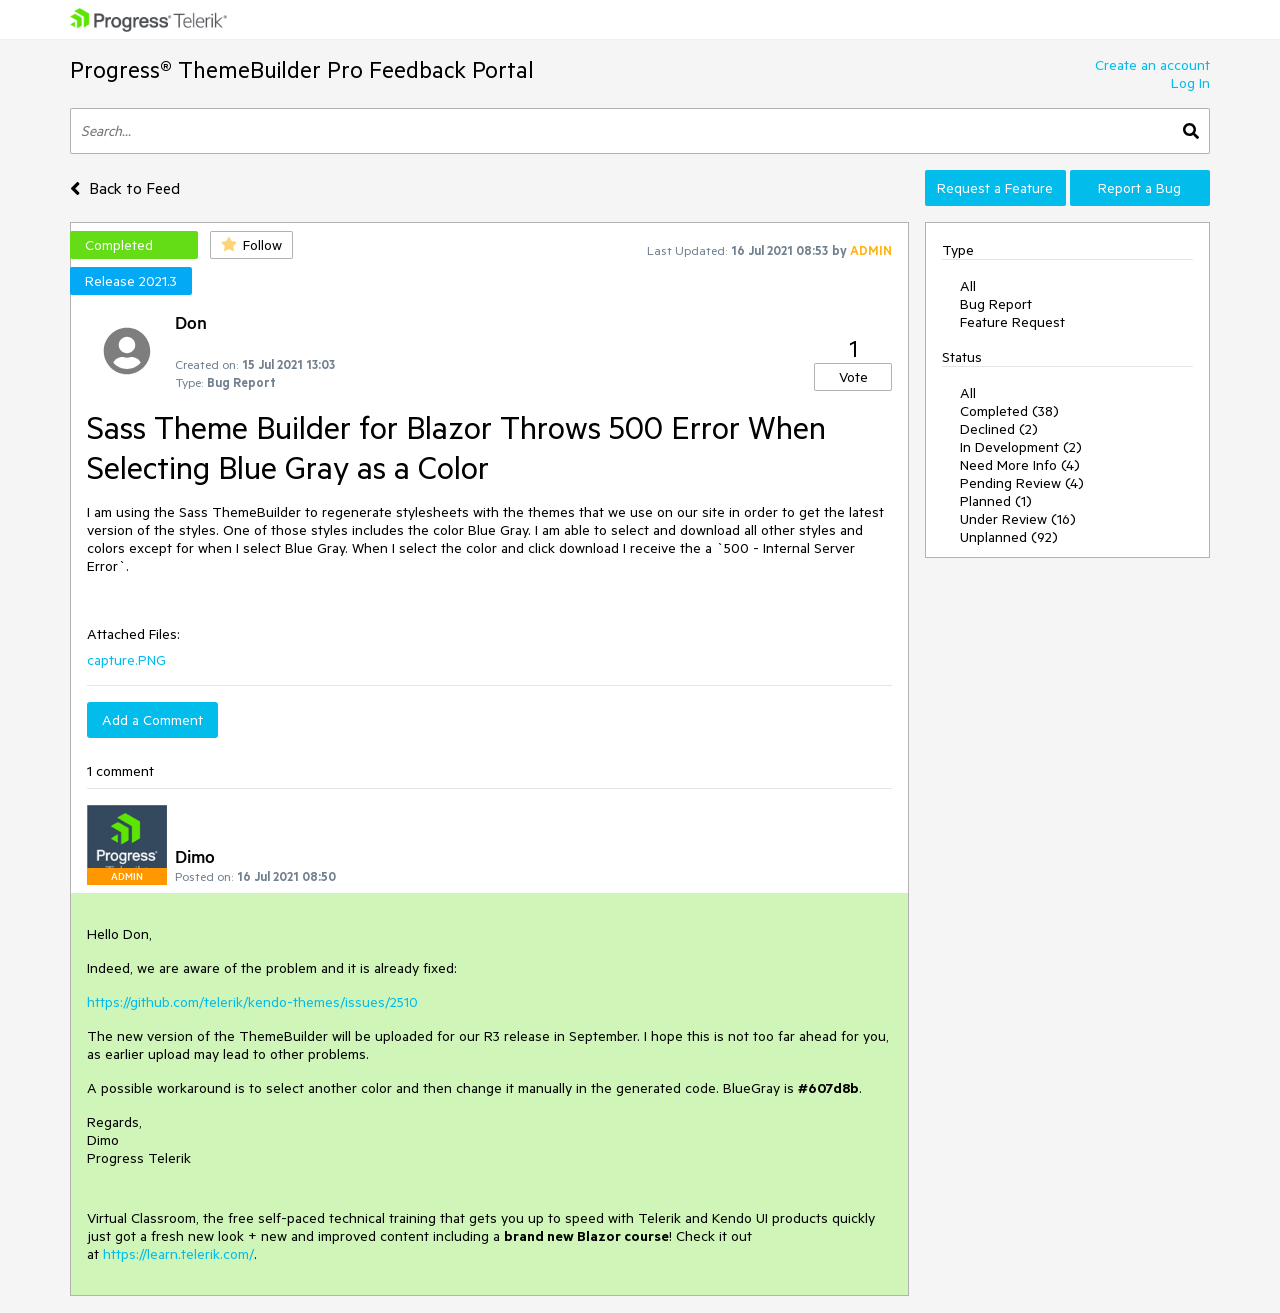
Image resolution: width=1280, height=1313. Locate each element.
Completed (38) (1009, 411)
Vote (853, 377)
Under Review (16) (1018, 519)
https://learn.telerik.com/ (178, 1254)
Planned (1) (996, 501)
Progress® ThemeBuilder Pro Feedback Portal (302, 69)
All (968, 286)
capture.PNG (126, 660)
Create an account (1152, 65)
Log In (1190, 83)
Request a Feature (995, 188)
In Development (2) (1021, 447)
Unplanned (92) (1009, 537)
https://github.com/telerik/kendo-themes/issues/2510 (252, 1002)
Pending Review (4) (1022, 483)
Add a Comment (152, 720)
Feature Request (1012, 322)
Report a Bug (1139, 188)
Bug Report (996, 304)
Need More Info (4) (1020, 465)
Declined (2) (999, 429)
